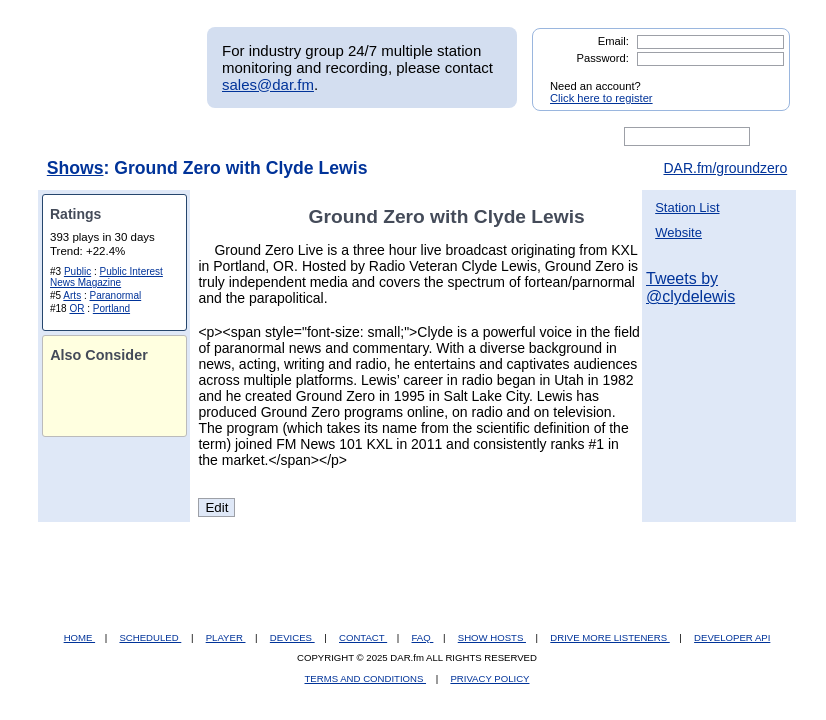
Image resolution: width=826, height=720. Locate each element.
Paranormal (115, 295)
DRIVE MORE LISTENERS (609, 637)
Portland (111, 308)
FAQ (423, 637)
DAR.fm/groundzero (725, 168)
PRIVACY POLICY (489, 678)
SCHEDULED (150, 637)
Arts (72, 295)
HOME (79, 637)
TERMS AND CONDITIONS (366, 678)
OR (76, 308)
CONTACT (363, 637)
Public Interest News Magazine (106, 277)
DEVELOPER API (732, 637)
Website (678, 232)
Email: (613, 41)
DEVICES (292, 637)
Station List (687, 207)
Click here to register (601, 98)
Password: (603, 58)
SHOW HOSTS (492, 637)
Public (77, 271)
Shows (75, 168)
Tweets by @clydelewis (690, 287)
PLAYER (226, 637)
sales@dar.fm (268, 84)
